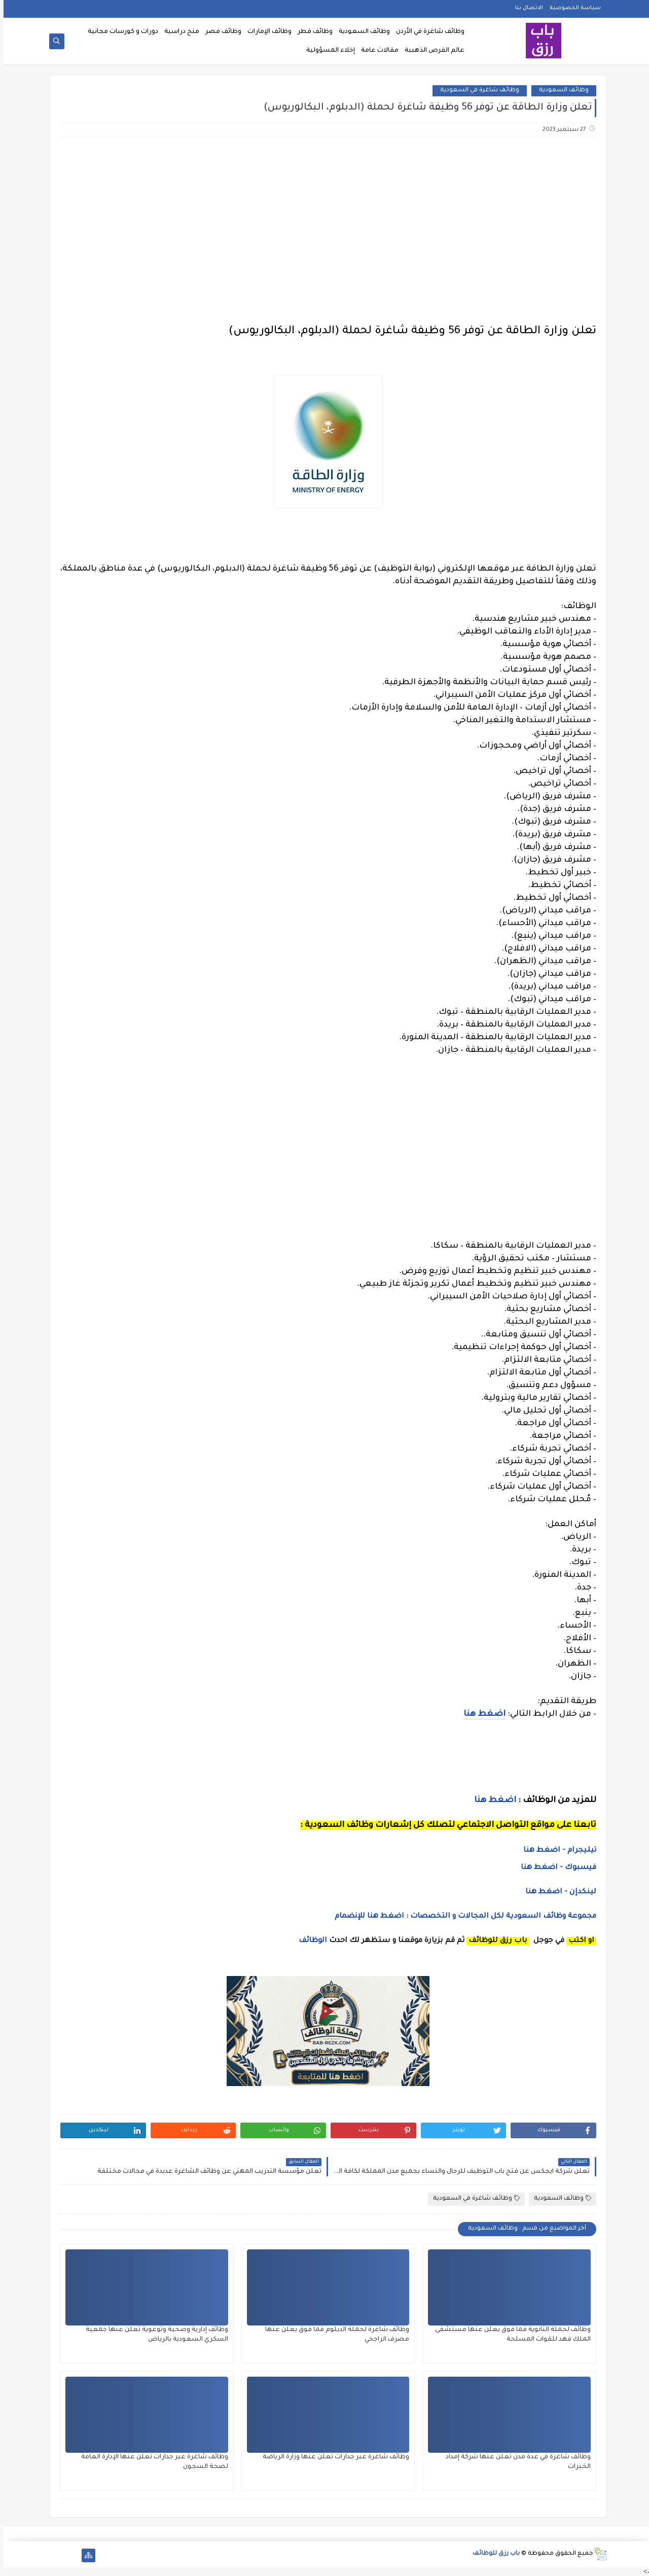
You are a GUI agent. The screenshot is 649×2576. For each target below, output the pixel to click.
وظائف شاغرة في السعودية (476, 90)
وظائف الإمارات (266, 32)
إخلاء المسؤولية (327, 50)
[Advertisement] (324, 226)
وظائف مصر (220, 32)
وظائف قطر (311, 32)
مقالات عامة (376, 50)
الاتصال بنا (525, 8)
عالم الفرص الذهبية (431, 50)
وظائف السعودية (360, 32)
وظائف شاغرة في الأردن (426, 32)
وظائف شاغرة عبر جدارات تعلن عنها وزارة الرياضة (332, 2457)
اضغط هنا (492, 1800)
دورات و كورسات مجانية (119, 32)
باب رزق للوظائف (492, 2554)
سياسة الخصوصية (571, 8)
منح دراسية (178, 32)
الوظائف (308, 1941)
